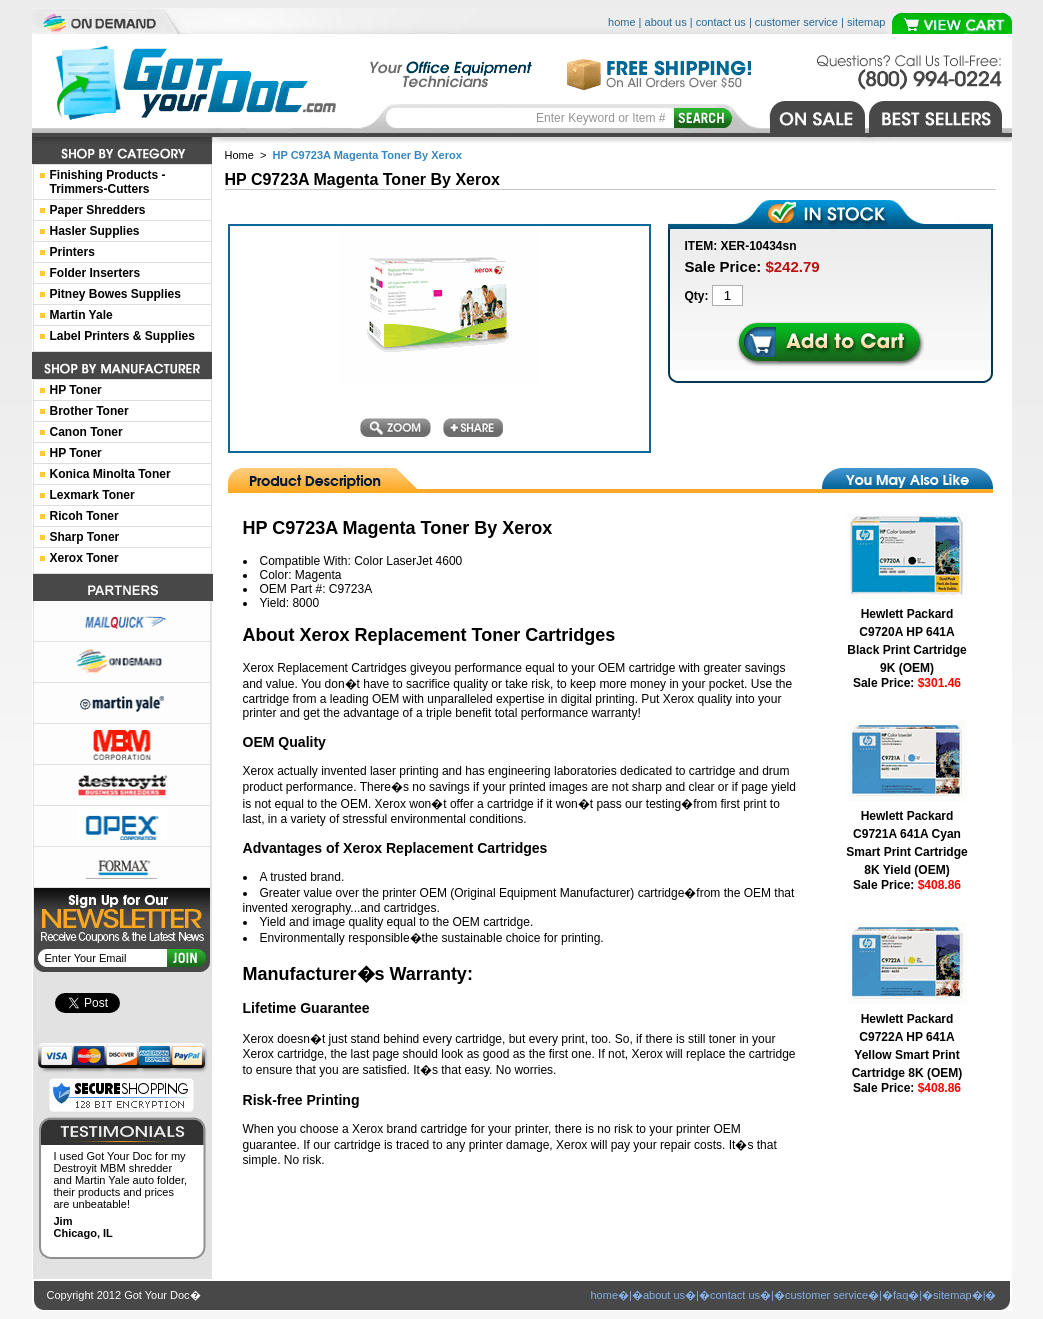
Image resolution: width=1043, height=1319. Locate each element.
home (622, 22)
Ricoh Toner (84, 516)
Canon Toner (86, 432)
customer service (796, 22)
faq (900, 1295)
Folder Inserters (95, 273)
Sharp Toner (85, 537)
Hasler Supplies (95, 231)
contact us (721, 22)
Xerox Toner (84, 558)
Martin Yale (81, 315)
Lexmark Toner (92, 495)
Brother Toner (89, 411)
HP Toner (76, 390)
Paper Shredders (98, 210)
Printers (72, 252)
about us (666, 22)
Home (239, 155)
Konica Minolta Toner (110, 474)
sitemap (866, 22)
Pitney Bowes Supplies (115, 294)
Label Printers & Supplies (122, 336)
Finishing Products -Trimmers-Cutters (108, 182)
